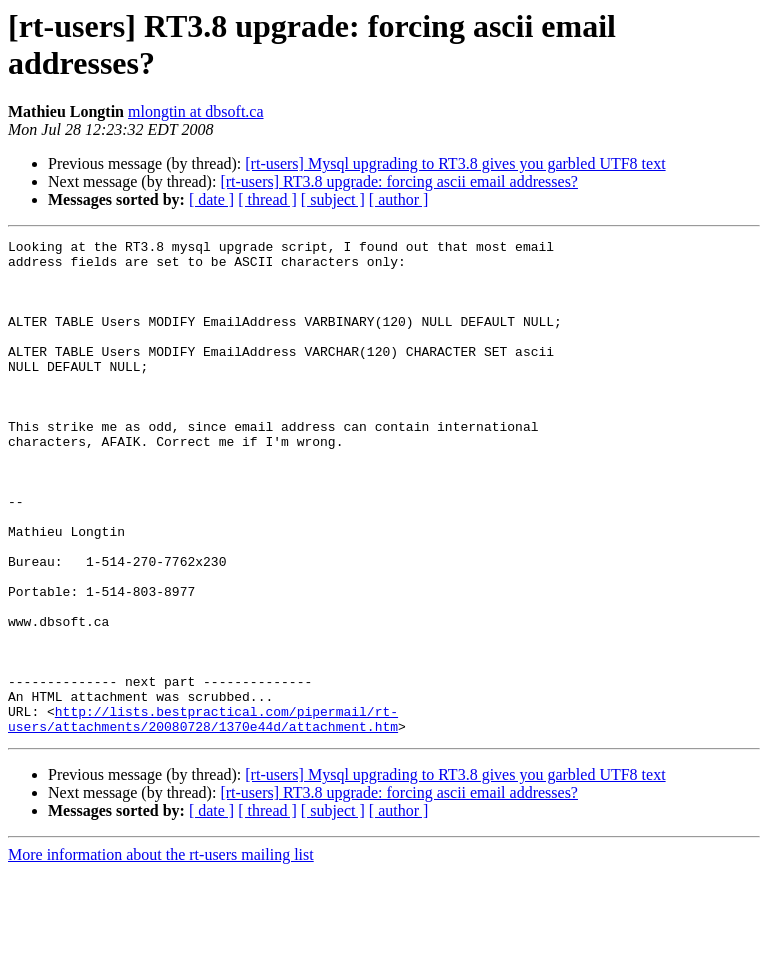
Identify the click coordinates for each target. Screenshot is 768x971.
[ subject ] (333, 199)
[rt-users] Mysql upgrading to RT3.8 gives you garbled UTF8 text (455, 163)
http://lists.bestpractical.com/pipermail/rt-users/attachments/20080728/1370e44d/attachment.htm (203, 816)
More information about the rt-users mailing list (161, 953)
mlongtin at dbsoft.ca (196, 111)
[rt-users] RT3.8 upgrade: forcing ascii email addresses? (399, 181)
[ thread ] (267, 199)
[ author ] (399, 199)
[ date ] (211, 199)
